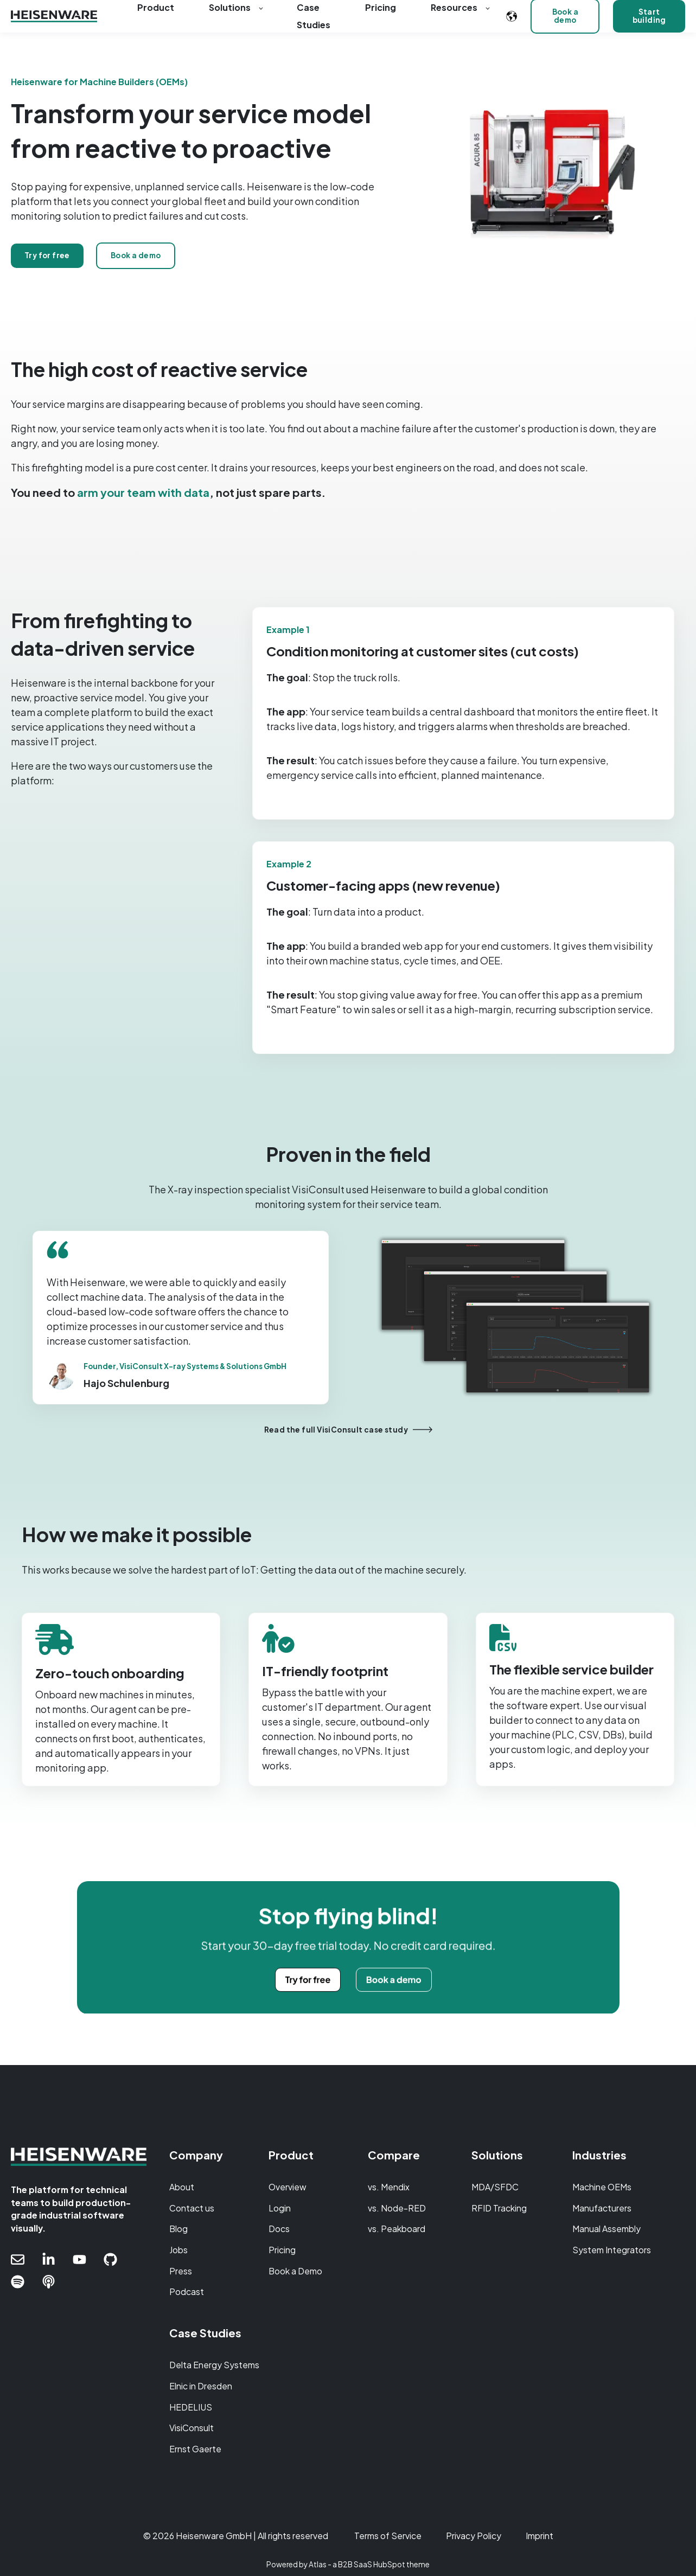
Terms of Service (388, 2535)
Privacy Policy (473, 2535)
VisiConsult (191, 2427)
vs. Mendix (389, 2186)
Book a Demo (295, 2270)
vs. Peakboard (396, 2228)
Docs (279, 2228)
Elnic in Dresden (200, 2385)
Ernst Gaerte (195, 2448)
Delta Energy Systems (214, 2364)
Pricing (282, 2249)
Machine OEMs (601, 2186)
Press (180, 2270)
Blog (178, 2228)
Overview (288, 2186)
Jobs (178, 2249)
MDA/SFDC (495, 2186)
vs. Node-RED (397, 2208)
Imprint (539, 2535)
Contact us (191, 2208)
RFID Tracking (499, 2208)
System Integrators (611, 2249)
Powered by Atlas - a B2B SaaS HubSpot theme (348, 2564)
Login (280, 2208)
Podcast (186, 2291)
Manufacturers (601, 2208)
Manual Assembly (606, 2228)
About (181, 2186)
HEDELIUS (190, 2407)
